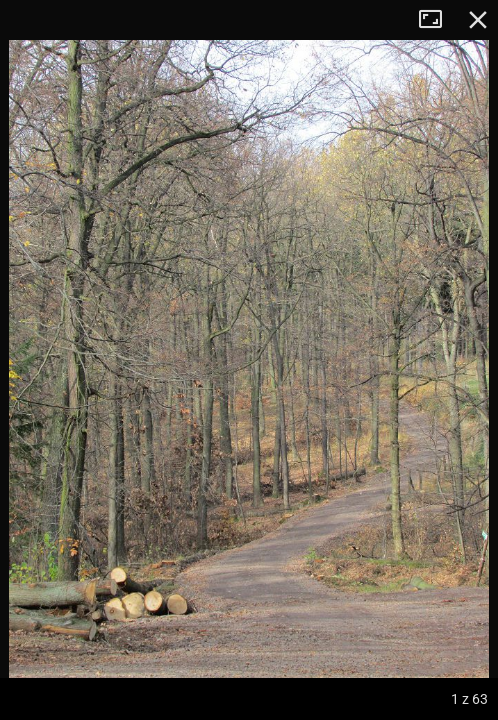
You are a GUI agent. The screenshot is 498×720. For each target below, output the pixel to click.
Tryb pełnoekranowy (438, 20)
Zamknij (478, 20)
